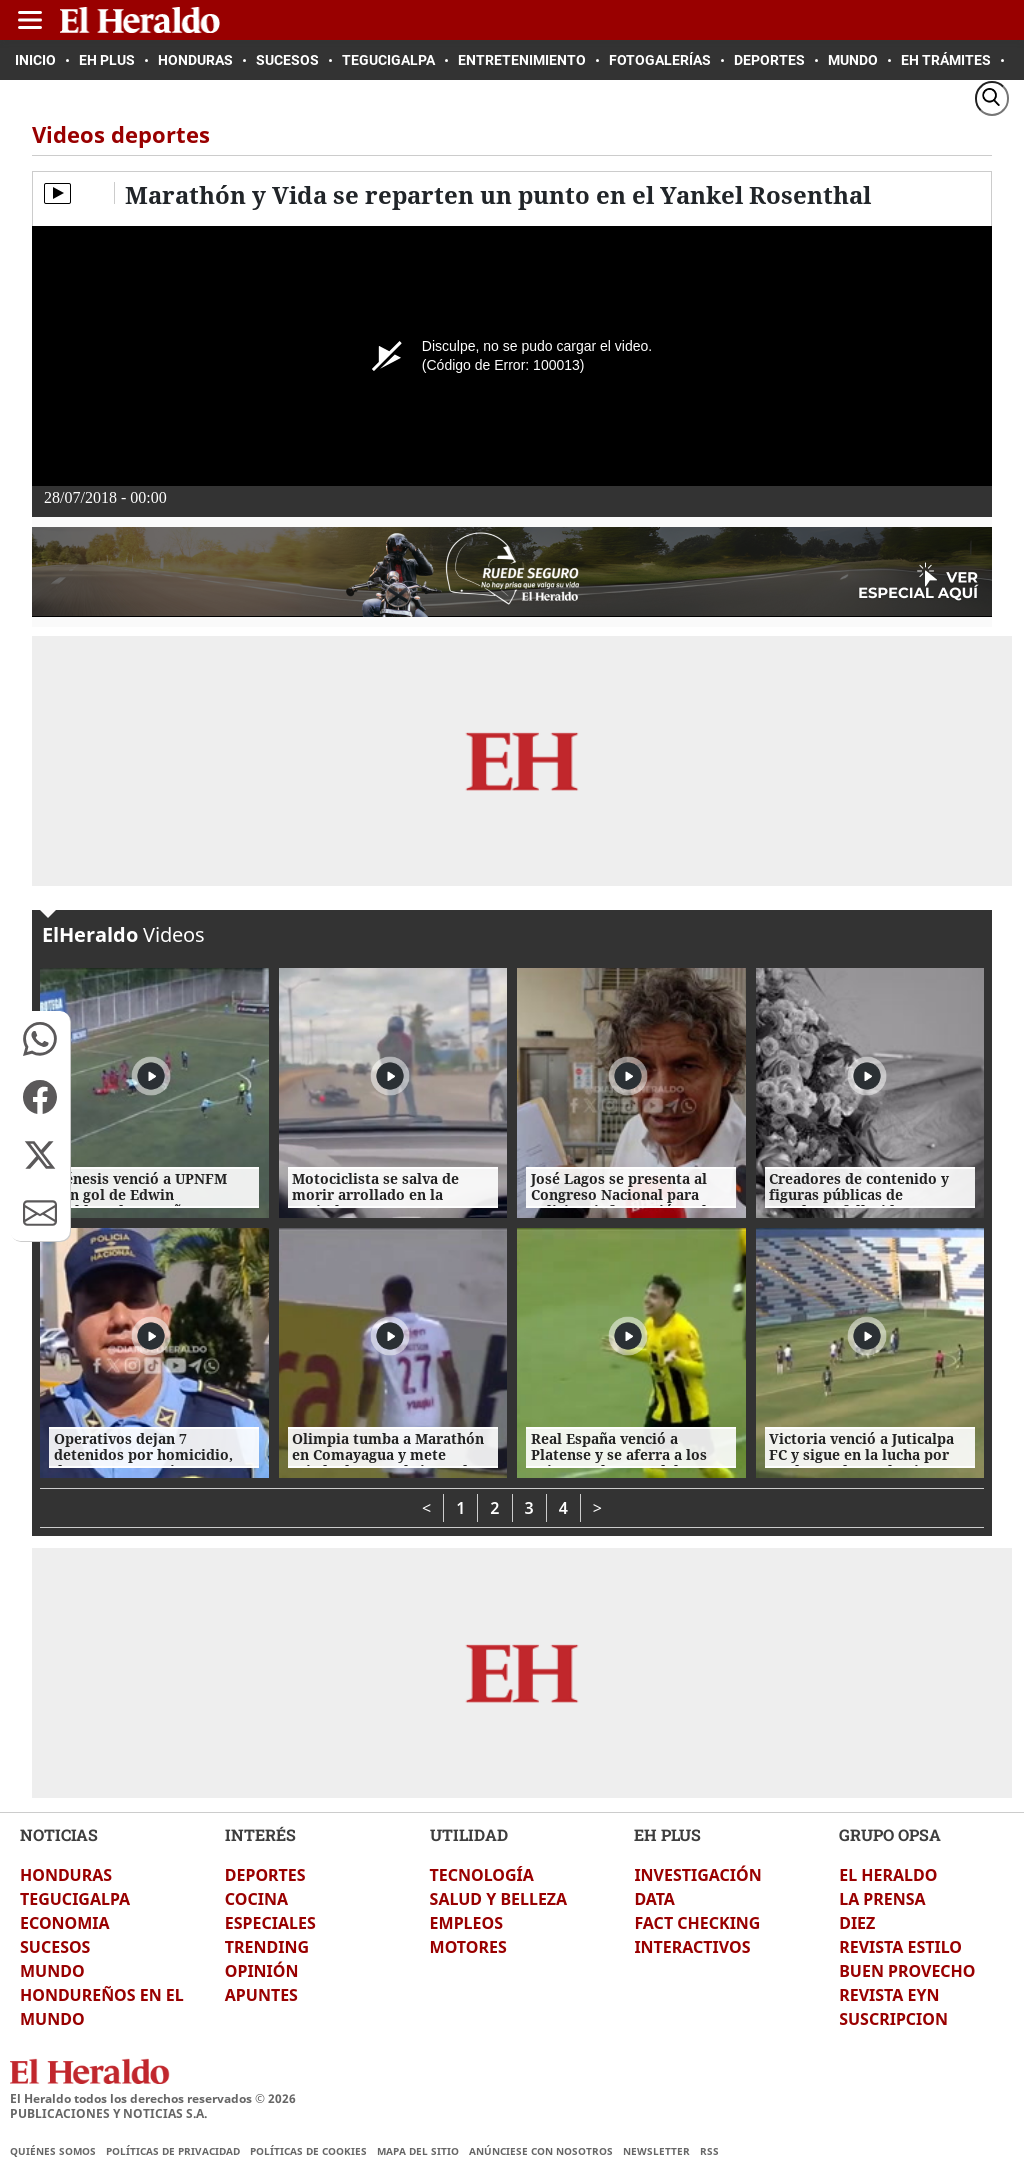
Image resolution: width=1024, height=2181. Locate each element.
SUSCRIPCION (893, 2019)
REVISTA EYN (889, 1995)
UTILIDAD (469, 1834)
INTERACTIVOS (692, 1947)
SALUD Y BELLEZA (499, 1899)
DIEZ (857, 1923)
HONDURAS (66, 1875)
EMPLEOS (466, 1923)
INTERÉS (260, 1834)
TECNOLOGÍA (482, 1875)
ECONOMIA (65, 1923)
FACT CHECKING (697, 1923)
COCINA (256, 1899)
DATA (654, 1899)
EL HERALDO (888, 1875)
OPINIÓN (262, 1971)
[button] (40, 1039)
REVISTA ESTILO (900, 1947)
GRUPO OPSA (890, 1834)
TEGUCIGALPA (75, 1899)
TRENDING (267, 1947)
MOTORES (468, 1947)
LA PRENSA (882, 1899)
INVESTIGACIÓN (697, 1875)
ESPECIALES (270, 1923)
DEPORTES (265, 1875)
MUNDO (52, 1971)
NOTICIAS (59, 1834)
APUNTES (261, 1995)
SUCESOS (55, 1947)
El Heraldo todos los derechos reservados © (153, 2098)
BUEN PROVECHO (907, 1971)
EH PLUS (667, 1834)
